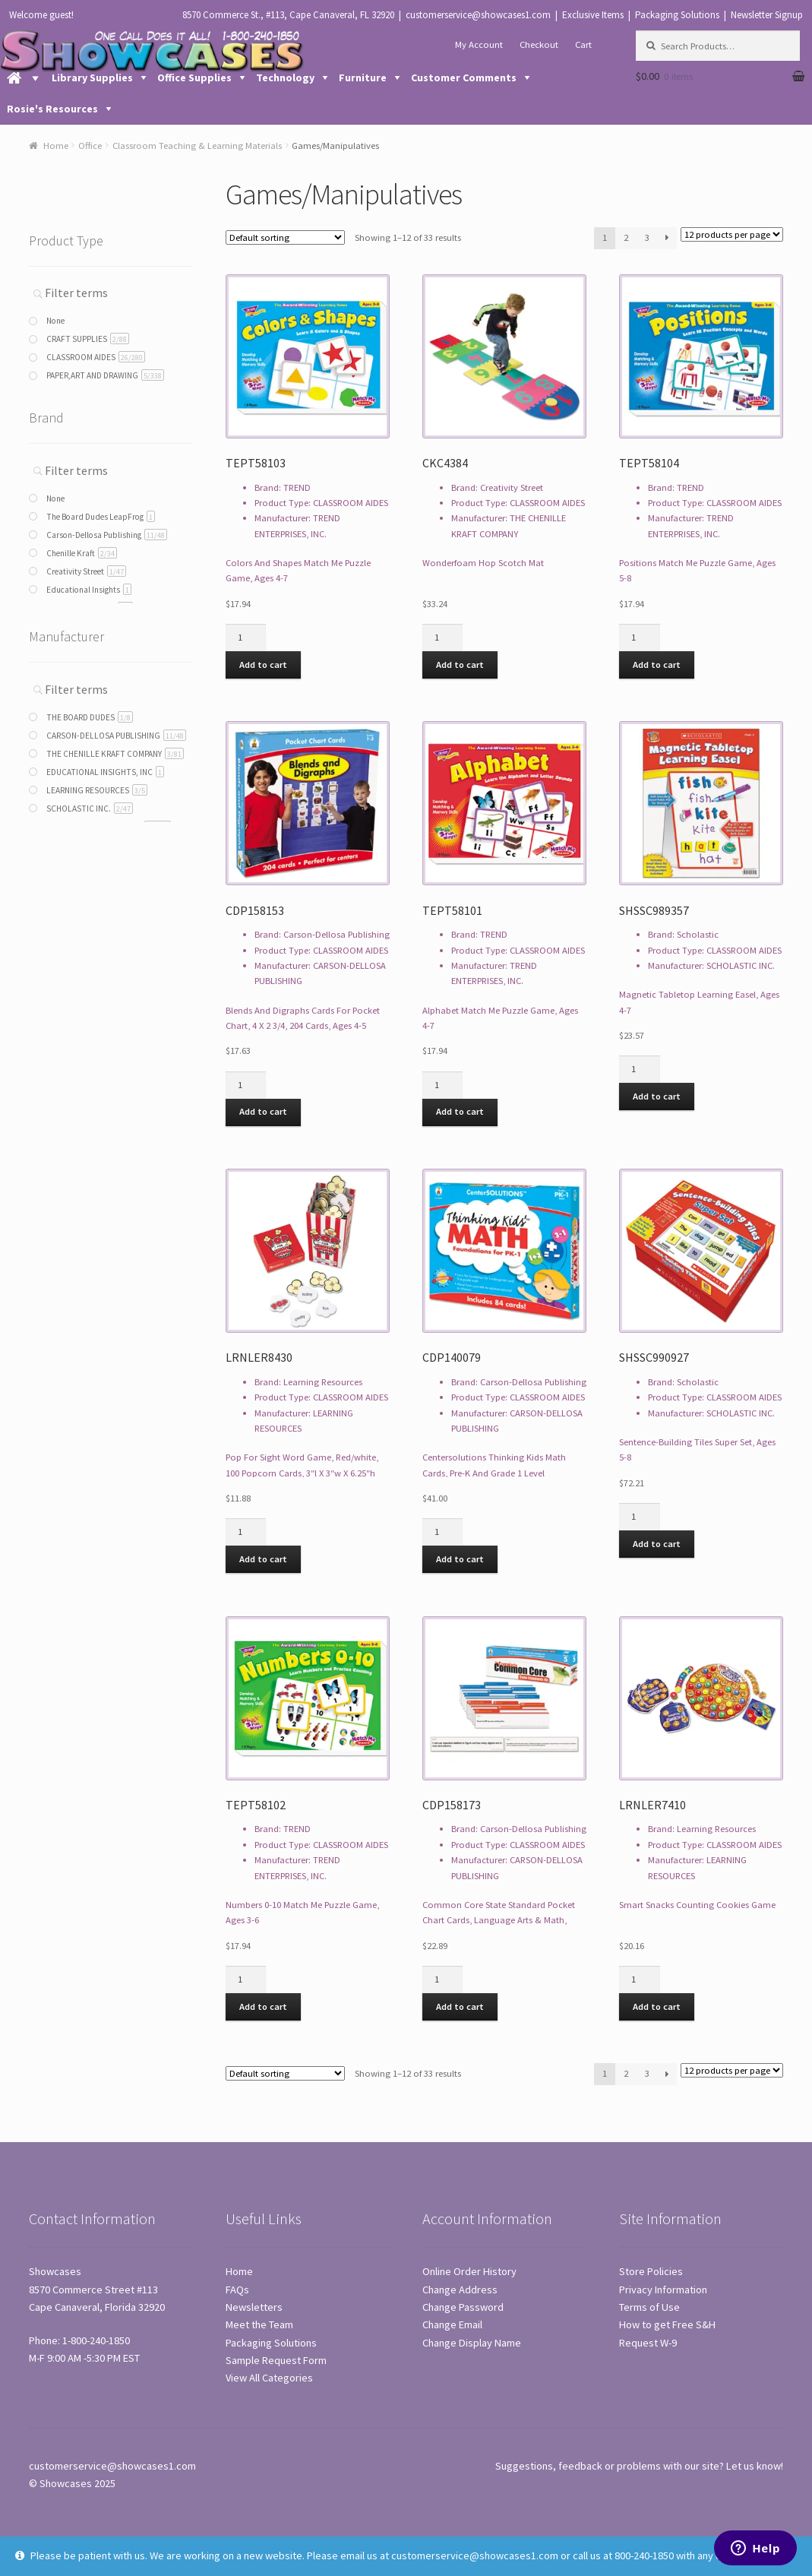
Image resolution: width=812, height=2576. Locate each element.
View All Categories (269, 2378)
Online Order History (469, 2271)
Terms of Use (649, 2307)
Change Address (460, 2289)
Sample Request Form (276, 2360)
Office (90, 145)
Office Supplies (194, 77)
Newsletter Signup (767, 14)
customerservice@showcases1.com (478, 14)
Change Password (463, 2307)
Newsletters (254, 2307)
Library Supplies (92, 77)
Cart (583, 44)
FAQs (237, 2289)
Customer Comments (464, 77)
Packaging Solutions (677, 14)
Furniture (363, 77)
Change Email (452, 2324)
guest (60, 14)
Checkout (539, 44)
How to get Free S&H (667, 2324)
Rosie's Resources (52, 109)
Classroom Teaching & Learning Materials (197, 145)
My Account (479, 44)
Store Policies (651, 2271)
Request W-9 (648, 2343)
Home (55, 145)
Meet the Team (259, 2324)
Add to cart (263, 664)
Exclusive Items (593, 14)
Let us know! (754, 2466)
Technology (285, 77)
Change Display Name (471, 2343)
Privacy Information (663, 2289)
